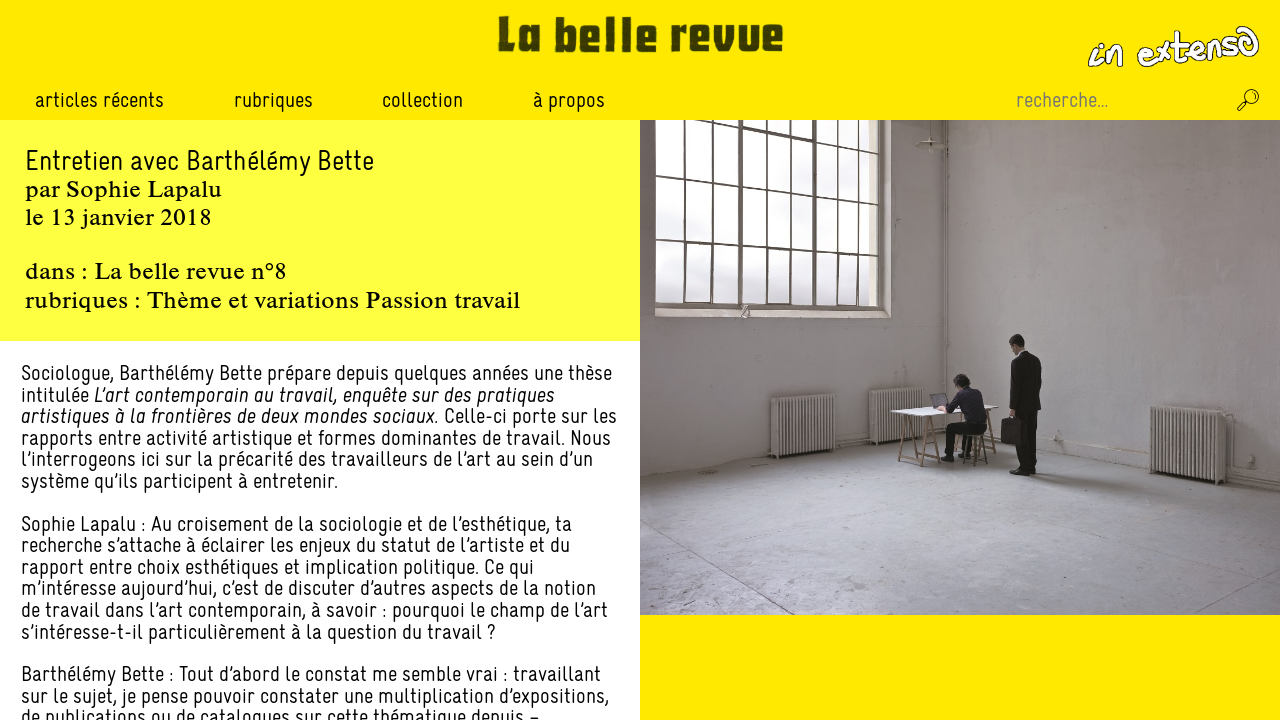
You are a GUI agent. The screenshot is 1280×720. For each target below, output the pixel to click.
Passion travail (442, 302)
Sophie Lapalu (144, 191)
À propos (569, 99)
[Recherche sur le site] (1118, 100)
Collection (422, 99)
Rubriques (273, 100)
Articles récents (99, 99)
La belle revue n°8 (190, 273)
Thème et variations (253, 302)
